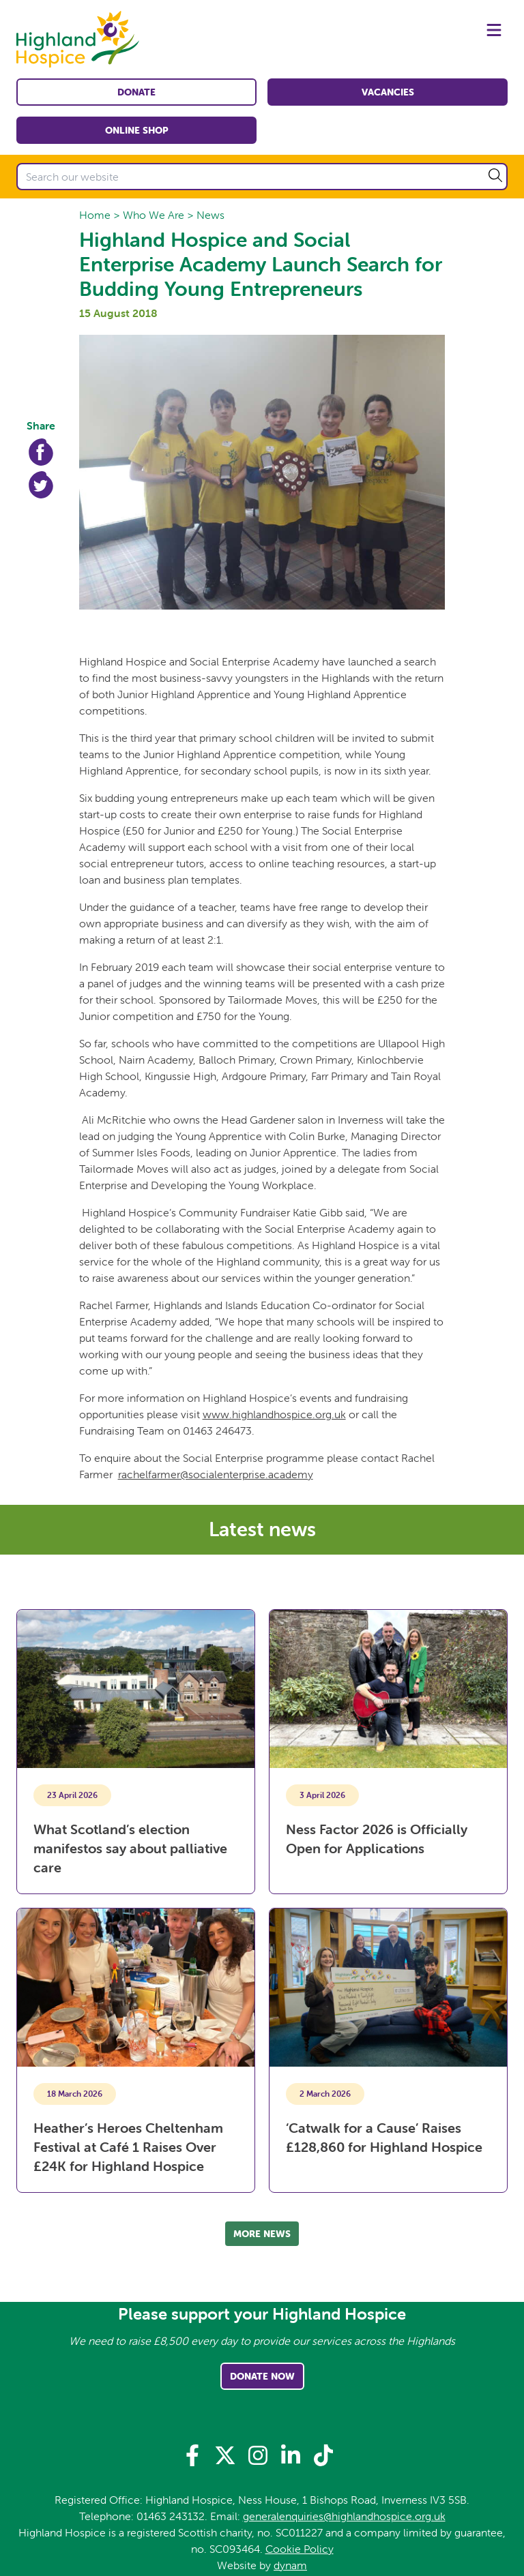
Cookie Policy (299, 2549)
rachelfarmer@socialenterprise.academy (215, 1474)
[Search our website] (262, 176)
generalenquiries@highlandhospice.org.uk (344, 2516)
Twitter (41, 484)
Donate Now (262, 2376)
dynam (290, 2565)
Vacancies (388, 92)
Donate (136, 92)
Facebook (41, 452)
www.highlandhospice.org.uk (274, 1414)
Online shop (137, 130)
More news (262, 2234)
